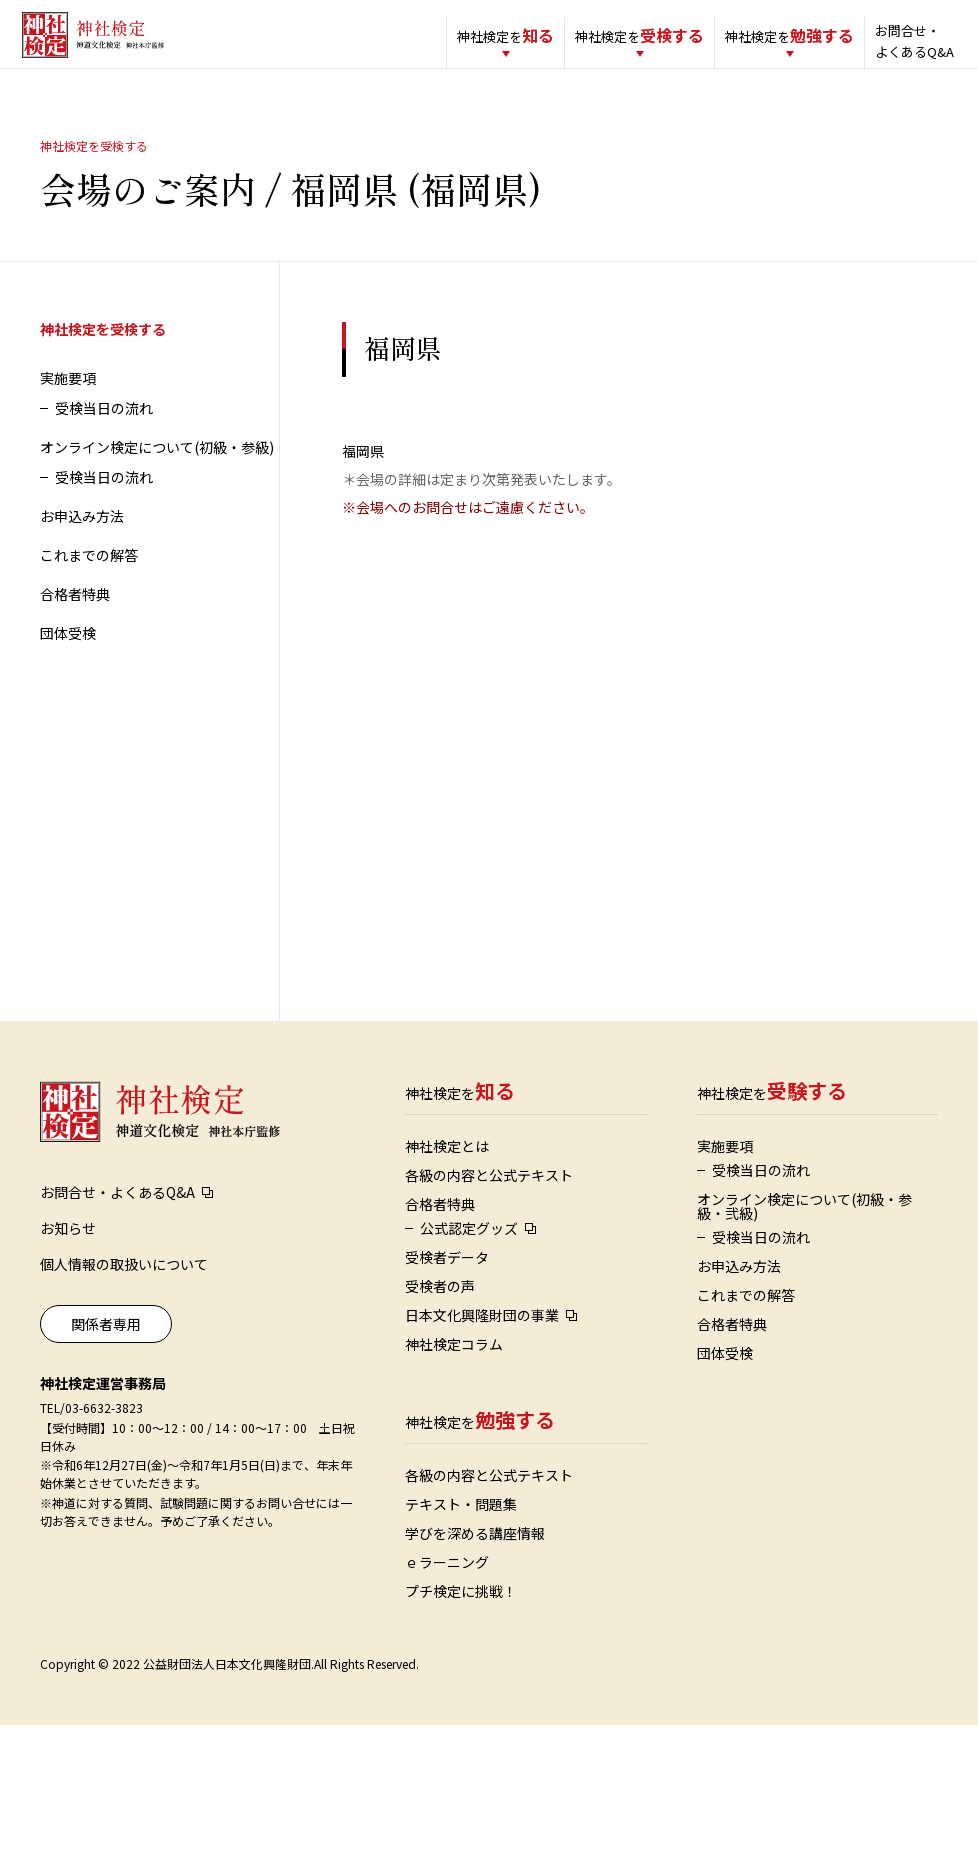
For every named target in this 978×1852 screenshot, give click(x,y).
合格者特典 (75, 611)
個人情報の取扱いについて (124, 1281)
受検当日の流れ (104, 425)
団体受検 (68, 650)
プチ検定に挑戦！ (461, 1608)
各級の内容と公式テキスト (489, 1192)
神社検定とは (447, 1163)
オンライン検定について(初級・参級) (157, 464)
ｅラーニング (447, 1579)
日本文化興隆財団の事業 (482, 1332)
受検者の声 (440, 1303)
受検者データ (447, 1274)
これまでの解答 (89, 572)
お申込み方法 (82, 533)
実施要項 (68, 395)
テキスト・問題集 (461, 1521)
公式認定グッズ (469, 1245)
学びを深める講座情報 (475, 1550)
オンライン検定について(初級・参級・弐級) (804, 1223)
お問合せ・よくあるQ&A (888, 41)
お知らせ (68, 1245)
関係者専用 (106, 1341)
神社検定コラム (454, 1361)
